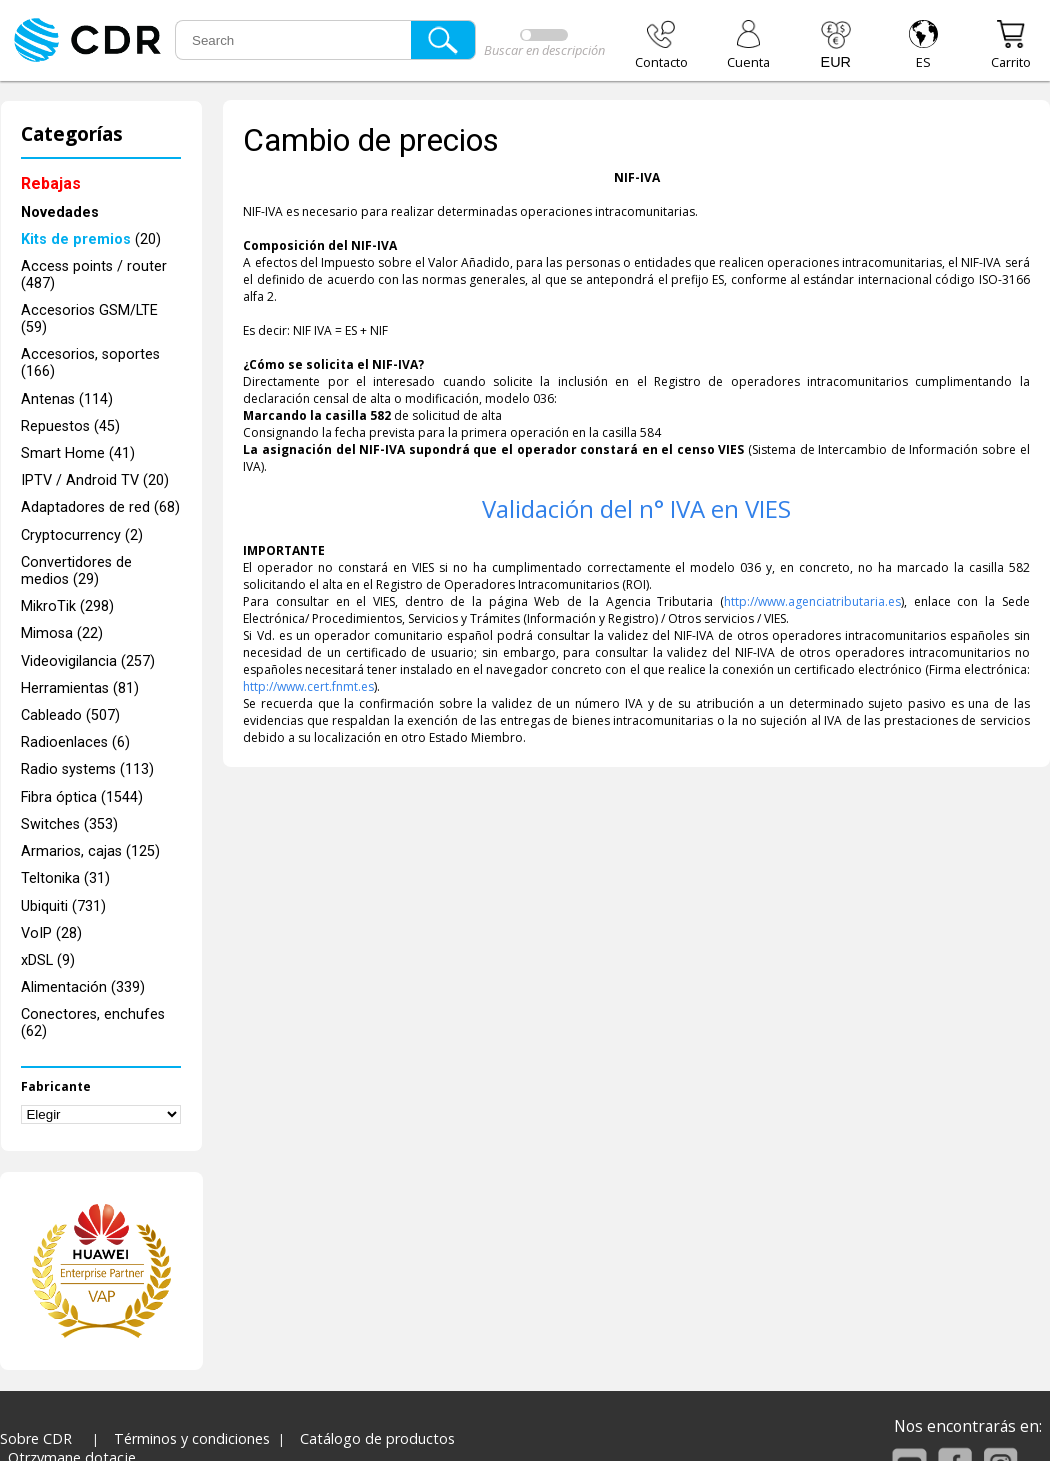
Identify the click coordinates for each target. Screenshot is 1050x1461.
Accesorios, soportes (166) (90, 363)
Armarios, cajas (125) (90, 851)
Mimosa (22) (62, 633)
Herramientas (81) (80, 688)
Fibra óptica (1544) (82, 797)
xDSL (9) (48, 960)
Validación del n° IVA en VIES (636, 508)
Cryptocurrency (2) (82, 535)
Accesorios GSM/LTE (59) (89, 319)
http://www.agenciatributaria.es (812, 601)
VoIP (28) (51, 933)
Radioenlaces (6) (75, 742)
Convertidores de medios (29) (76, 571)
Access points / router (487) (94, 275)
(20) (91, 239)
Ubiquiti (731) (63, 906)
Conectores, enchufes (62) (93, 1023)
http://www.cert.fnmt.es (308, 686)
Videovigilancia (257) (88, 661)
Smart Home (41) (78, 453)
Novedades (60, 212)
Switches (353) (69, 824)
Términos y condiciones (192, 1438)
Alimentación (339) (83, 987)
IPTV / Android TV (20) (95, 480)
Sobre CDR (36, 1438)
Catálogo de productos (377, 1438)
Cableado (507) (70, 715)
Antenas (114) (67, 399)
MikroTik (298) (67, 606)
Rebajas (51, 183)
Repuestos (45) (70, 426)
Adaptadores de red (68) (100, 507)
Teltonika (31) (65, 878)
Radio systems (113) (87, 769)
